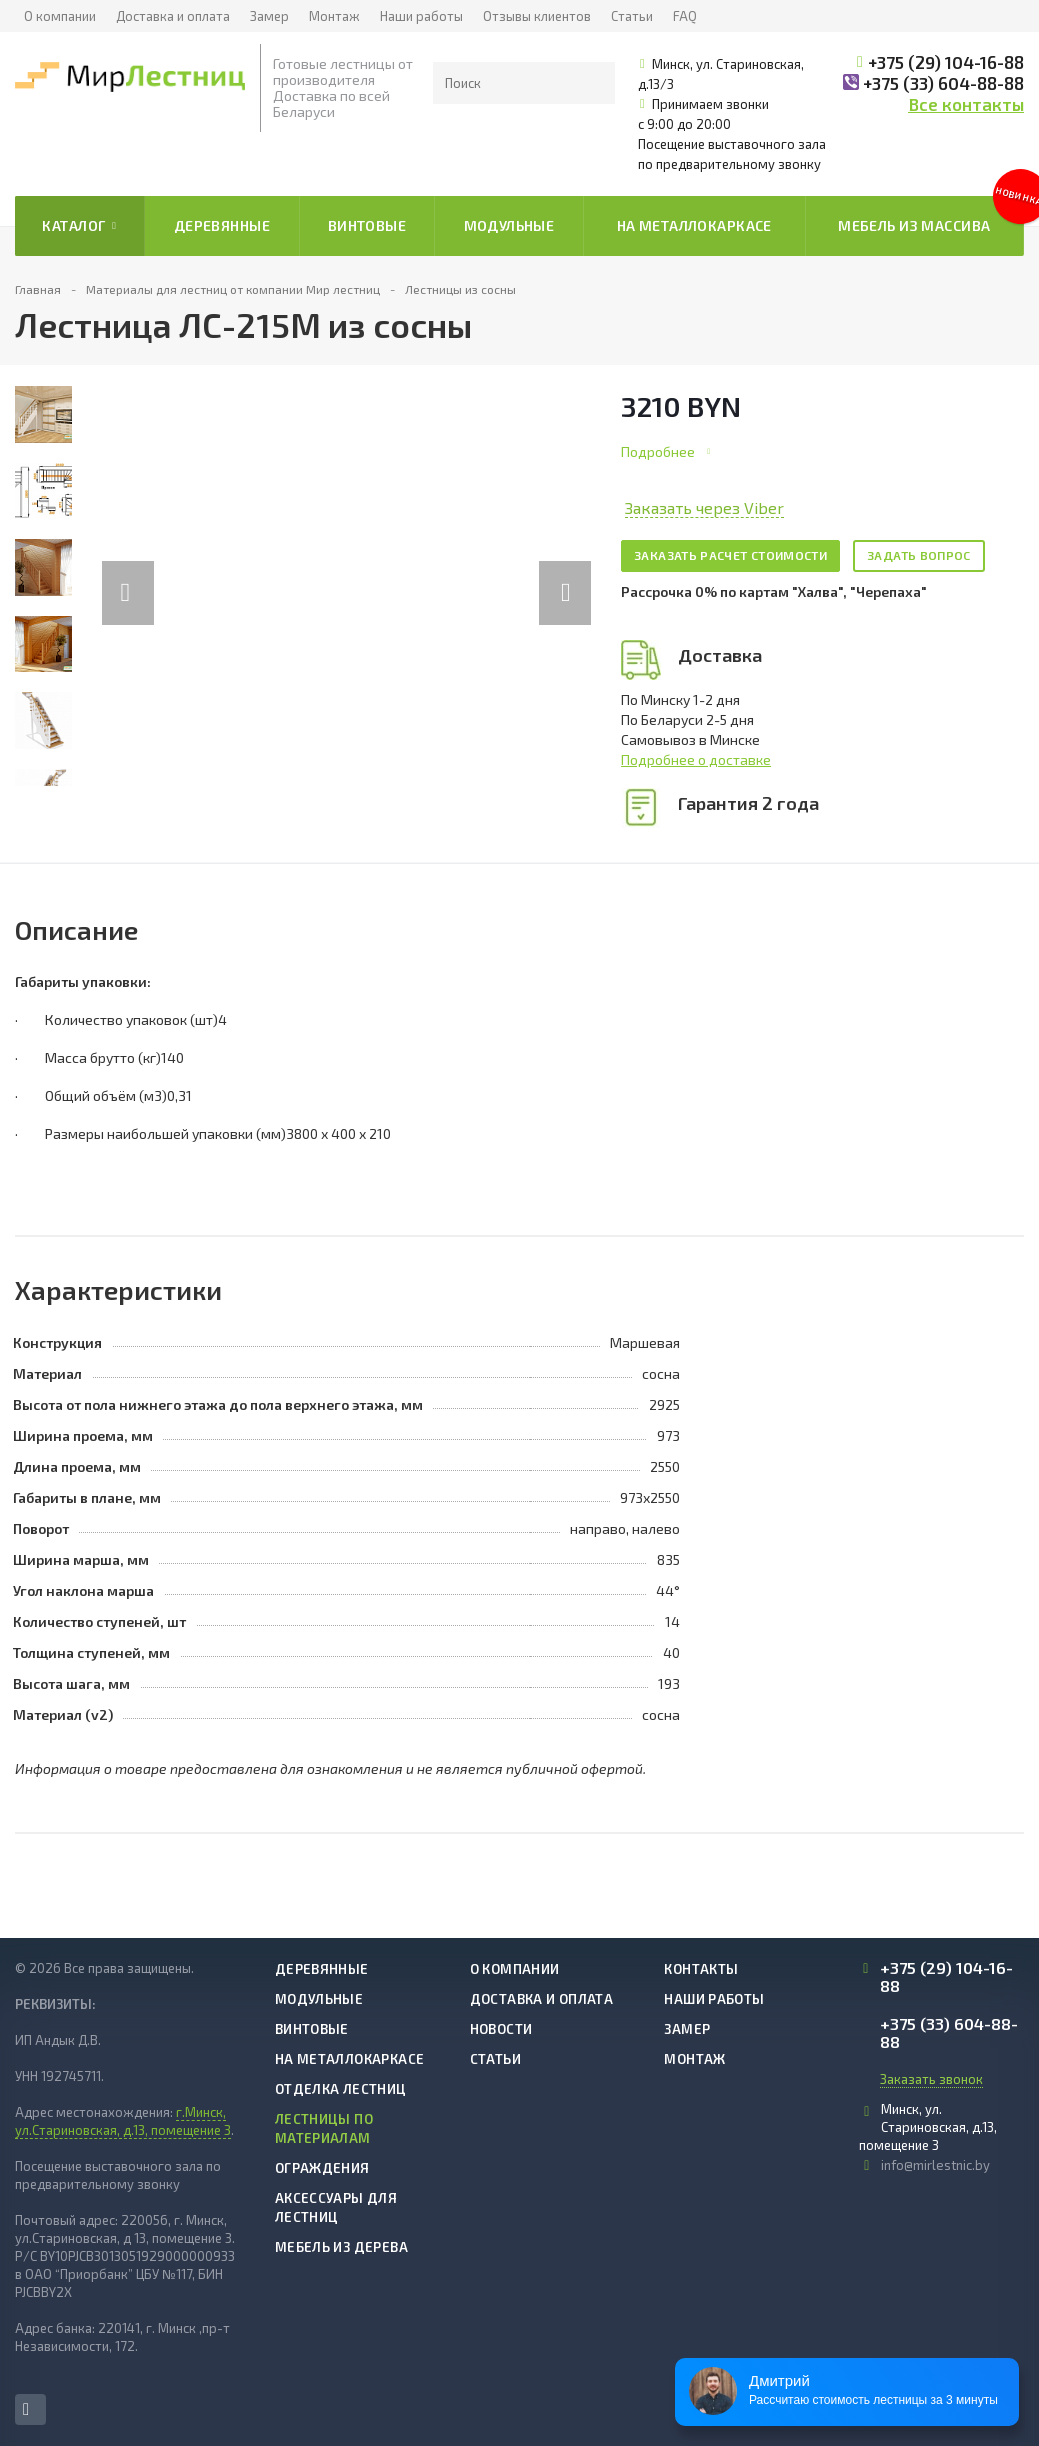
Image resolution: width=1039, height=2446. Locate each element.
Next (576, 572)
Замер (269, 16)
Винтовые (367, 225)
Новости (501, 2029)
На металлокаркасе (694, 225)
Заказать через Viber (704, 507)
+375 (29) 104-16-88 (946, 62)
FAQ (685, 16)
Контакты (701, 1969)
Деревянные (222, 225)
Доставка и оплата (173, 16)
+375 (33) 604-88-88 (943, 83)
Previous (128, 572)
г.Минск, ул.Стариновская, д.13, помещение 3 (123, 2121)
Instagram (26, 2409)
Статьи (632, 16)
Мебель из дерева (341, 2247)
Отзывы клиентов (537, 16)
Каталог (79, 226)
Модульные (509, 225)
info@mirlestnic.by (935, 2165)
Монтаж (334, 16)
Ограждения (322, 2168)
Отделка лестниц (341, 2089)
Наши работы (421, 16)
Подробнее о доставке (696, 759)
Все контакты (966, 104)
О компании (60, 16)
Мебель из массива (914, 225)
